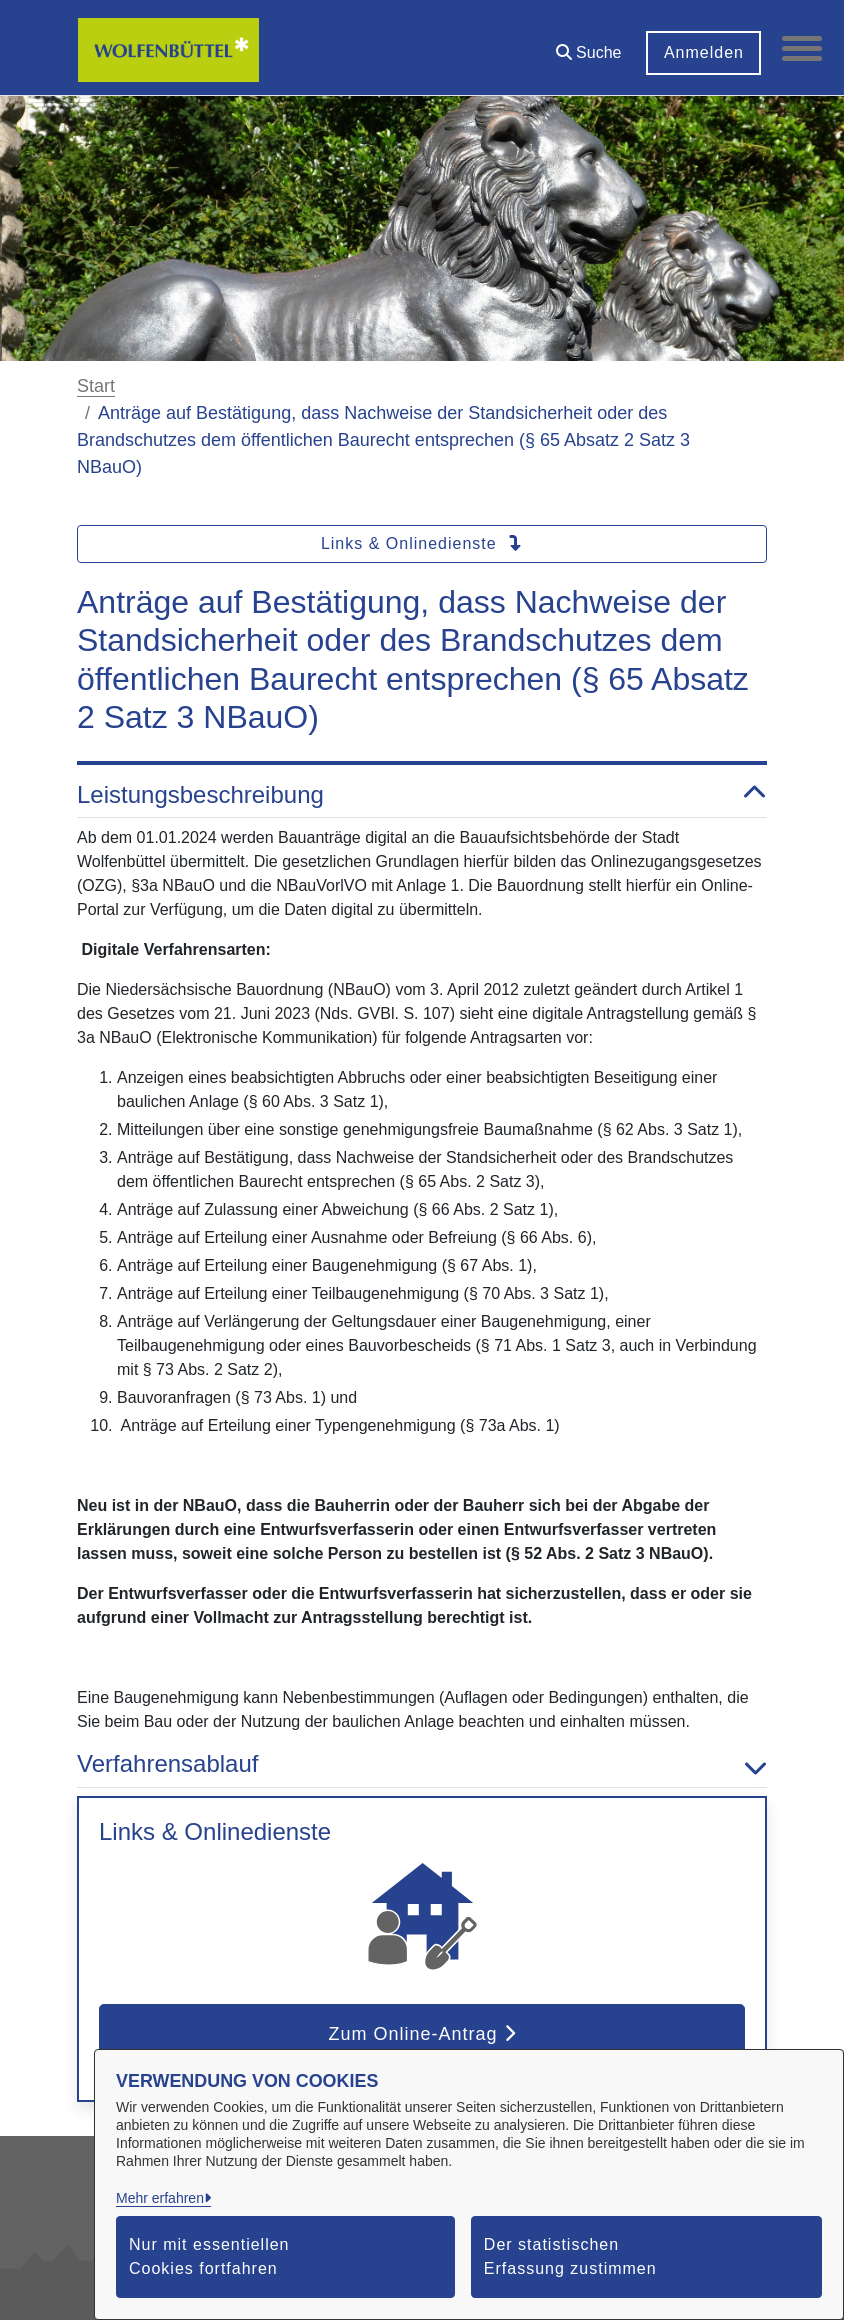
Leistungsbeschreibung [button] (422, 795)
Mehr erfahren (160, 2198)
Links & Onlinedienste (422, 543)
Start (96, 386)
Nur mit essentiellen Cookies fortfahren (209, 2256)
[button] (588, 45)
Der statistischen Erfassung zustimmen (570, 2256)
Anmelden (703, 52)
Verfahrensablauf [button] (422, 1764)
